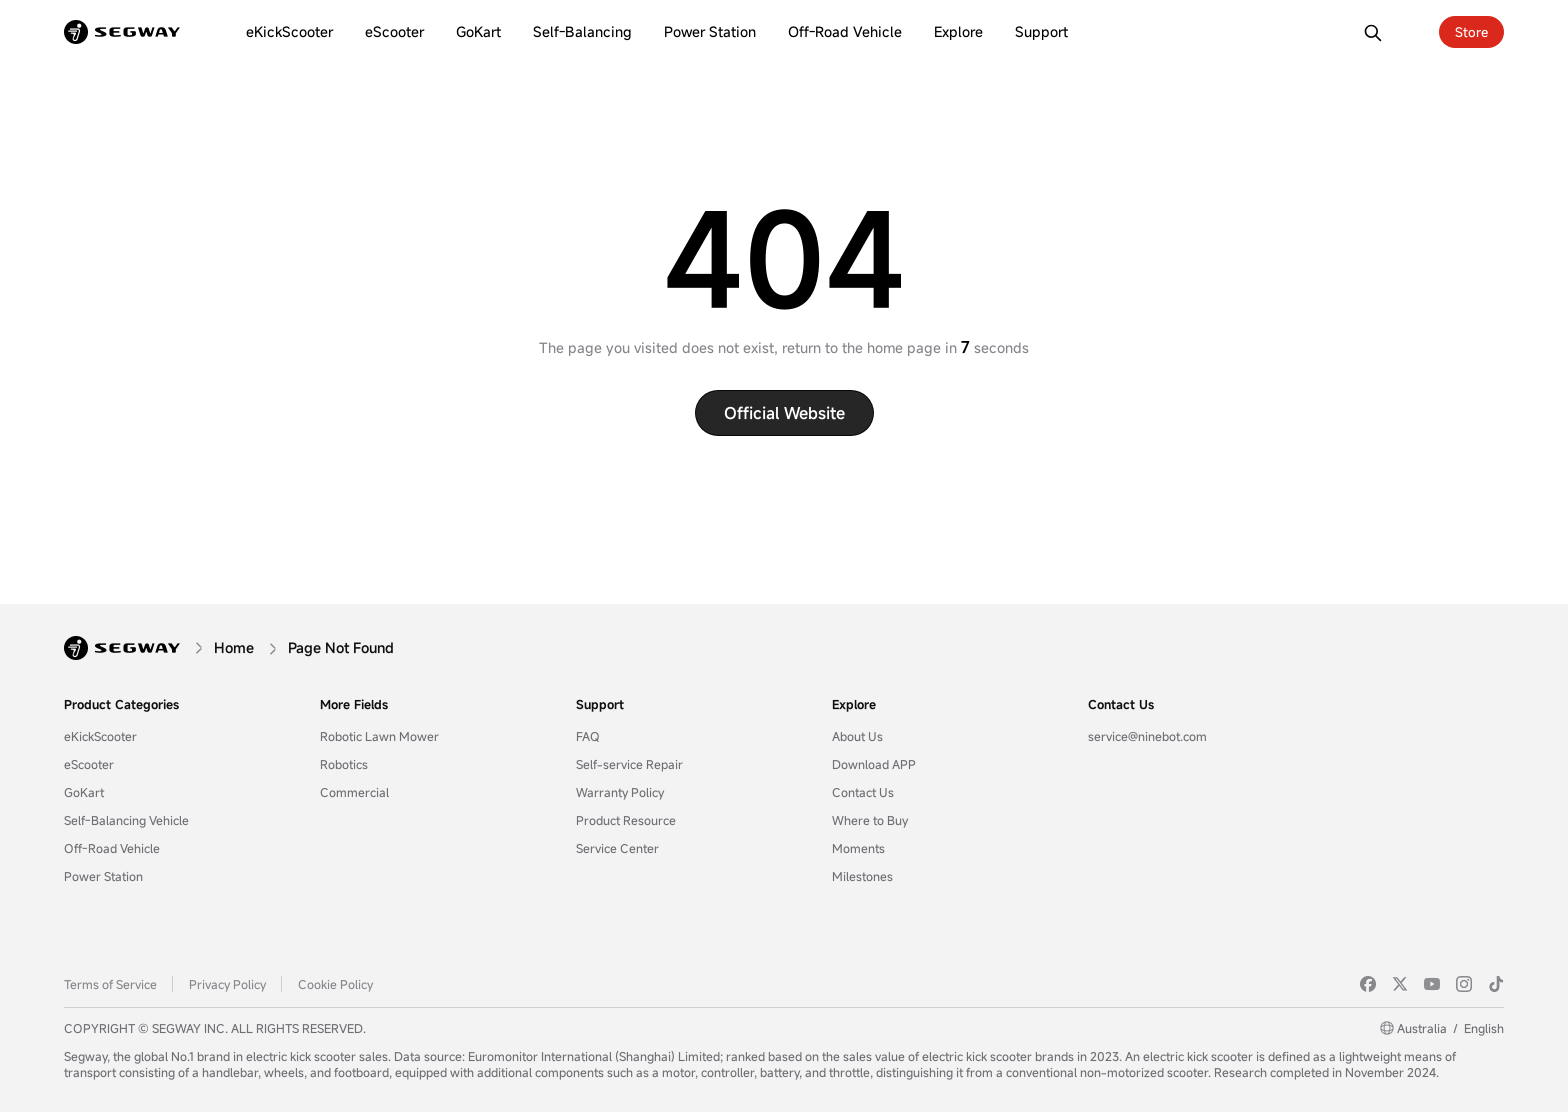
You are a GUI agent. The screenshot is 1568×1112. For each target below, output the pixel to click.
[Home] (234, 647)
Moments (858, 848)
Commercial (354, 792)
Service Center (617, 848)
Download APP (874, 764)
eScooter (89, 764)
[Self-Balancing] (582, 31)
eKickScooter (100, 736)
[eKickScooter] (289, 31)
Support (600, 704)
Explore (854, 704)
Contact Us (863, 792)
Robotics (344, 764)
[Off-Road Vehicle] (845, 31)
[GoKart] (478, 31)
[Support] (1041, 31)
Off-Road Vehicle (112, 848)
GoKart (84, 792)
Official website (784, 413)
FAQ (588, 736)
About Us (857, 736)
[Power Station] (710, 31)
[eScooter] (394, 31)
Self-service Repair (629, 764)
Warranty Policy (620, 792)
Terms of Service (110, 984)
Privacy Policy (227, 984)
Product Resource (626, 820)
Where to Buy (870, 820)
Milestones (862, 876)
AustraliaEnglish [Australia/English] (1450, 1028)
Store (1471, 32)
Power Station (103, 876)
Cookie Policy (335, 984)
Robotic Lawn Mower (379, 736)
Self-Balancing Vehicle (126, 820)
